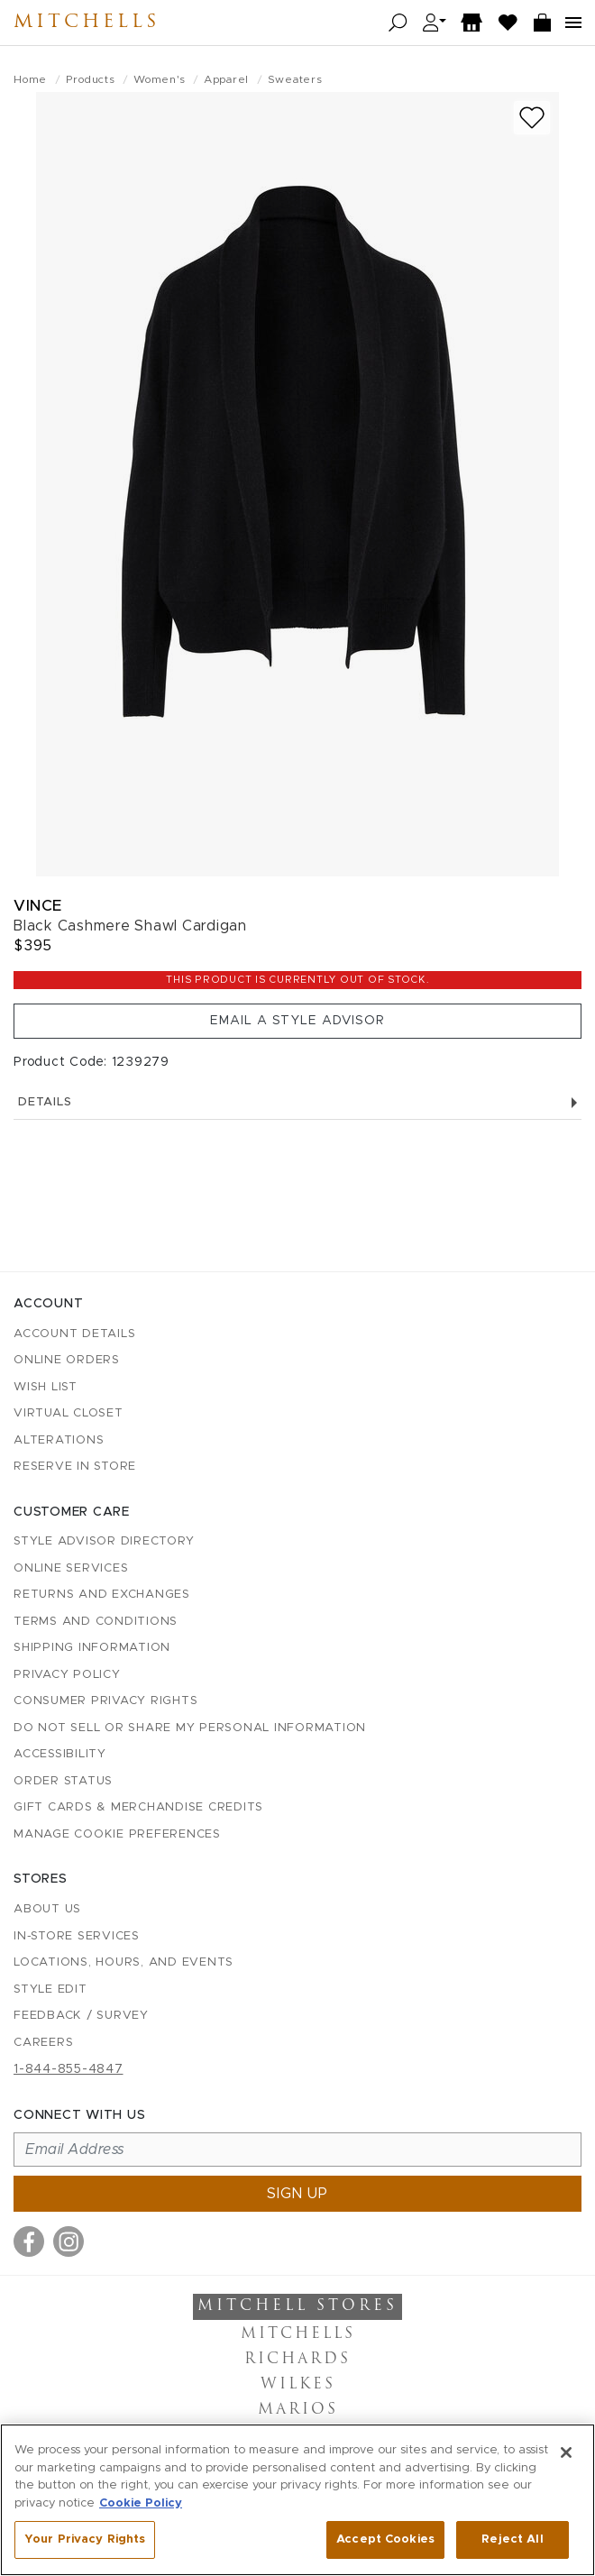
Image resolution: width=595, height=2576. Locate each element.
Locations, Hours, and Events (123, 1962)
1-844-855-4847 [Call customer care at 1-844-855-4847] (69, 2069)
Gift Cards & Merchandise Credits (138, 1807)
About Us (47, 1909)
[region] (297, 2500)
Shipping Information (92, 1648)
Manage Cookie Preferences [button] (117, 1834)
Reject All (512, 2539)
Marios (298, 2410)
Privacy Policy (67, 1675)
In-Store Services (77, 1936)
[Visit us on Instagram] (68, 2241)
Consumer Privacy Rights (105, 1701)
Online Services (71, 1568)
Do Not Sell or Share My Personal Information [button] (190, 1728)
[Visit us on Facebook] (29, 2241)
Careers (43, 2043)
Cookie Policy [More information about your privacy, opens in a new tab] (140, 2503)
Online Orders (67, 1360)
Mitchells (87, 23)
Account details (74, 1334)
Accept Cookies (385, 2539)
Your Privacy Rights (84, 2539)
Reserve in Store (75, 1466)
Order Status (63, 1781)
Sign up (297, 2193)
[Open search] (398, 23)
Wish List (46, 1387)
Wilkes (298, 2385)
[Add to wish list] (532, 117)
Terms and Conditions (96, 1621)
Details (297, 1102)
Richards (297, 2359)
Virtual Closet (69, 1413)
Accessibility (60, 1754)
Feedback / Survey (81, 2015)
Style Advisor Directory (104, 1541)
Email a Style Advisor (297, 1020)
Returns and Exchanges (102, 1594)
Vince (38, 905)
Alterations (59, 1440)
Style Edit (50, 1989)
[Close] (566, 2452)
